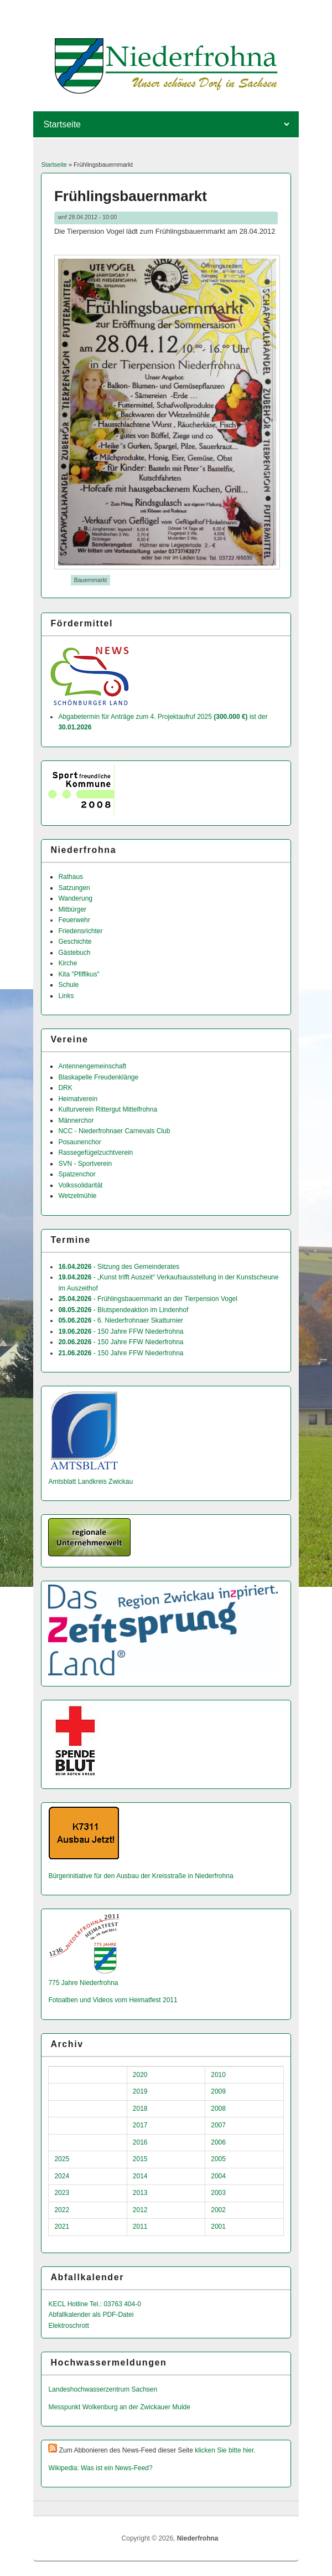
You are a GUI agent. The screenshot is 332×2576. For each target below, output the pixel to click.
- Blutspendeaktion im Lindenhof (123, 1310)
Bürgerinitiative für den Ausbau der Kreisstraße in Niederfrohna (140, 1876)
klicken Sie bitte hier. (225, 2450)
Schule (68, 985)
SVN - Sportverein (85, 1164)
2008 (218, 2108)
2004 (218, 2176)
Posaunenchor (79, 1142)
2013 (140, 2193)
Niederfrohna (198, 2538)
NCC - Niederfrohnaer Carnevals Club (114, 1131)
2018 (140, 2108)
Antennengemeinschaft (92, 1066)
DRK (65, 1088)
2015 (140, 2159)
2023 (61, 2193)
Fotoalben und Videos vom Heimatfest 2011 (112, 2000)
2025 (61, 2159)
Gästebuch (74, 953)
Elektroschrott (68, 2326)
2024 (61, 2176)
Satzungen (74, 888)
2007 (218, 2125)
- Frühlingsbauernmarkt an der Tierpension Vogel (147, 1299)
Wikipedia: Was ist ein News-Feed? (100, 2468)
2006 (218, 2142)
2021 (61, 2226)
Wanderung (75, 898)
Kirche (67, 963)
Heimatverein (77, 1099)
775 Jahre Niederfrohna (83, 1983)
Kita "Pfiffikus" (78, 974)
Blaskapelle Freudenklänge (98, 1077)
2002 (218, 2210)
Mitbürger (72, 909)
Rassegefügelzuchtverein (95, 1152)
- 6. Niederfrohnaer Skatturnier (120, 1320)
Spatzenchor (76, 1174)
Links (66, 996)
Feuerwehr (74, 920)
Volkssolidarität (80, 1185)
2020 (140, 2075)
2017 (140, 2125)
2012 (140, 2210)
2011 (140, 2226)
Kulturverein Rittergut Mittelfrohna (107, 1109)
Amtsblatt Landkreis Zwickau (90, 1481)
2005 (218, 2159)
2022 (61, 2210)
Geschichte (74, 941)
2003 (218, 2193)
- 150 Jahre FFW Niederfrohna (120, 1331)
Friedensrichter (80, 931)
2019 (140, 2091)
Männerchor (76, 1120)
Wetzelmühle (77, 1196)
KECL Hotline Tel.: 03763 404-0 (94, 2304)
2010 (218, 2075)
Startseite (53, 164)
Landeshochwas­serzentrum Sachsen (102, 2389)
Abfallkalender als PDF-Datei (90, 2314)
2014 (140, 2176)
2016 (140, 2142)
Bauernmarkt (90, 580)
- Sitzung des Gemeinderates (118, 1267)
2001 (218, 2226)
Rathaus (70, 877)
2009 (218, 2091)
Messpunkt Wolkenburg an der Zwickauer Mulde (119, 2407)
